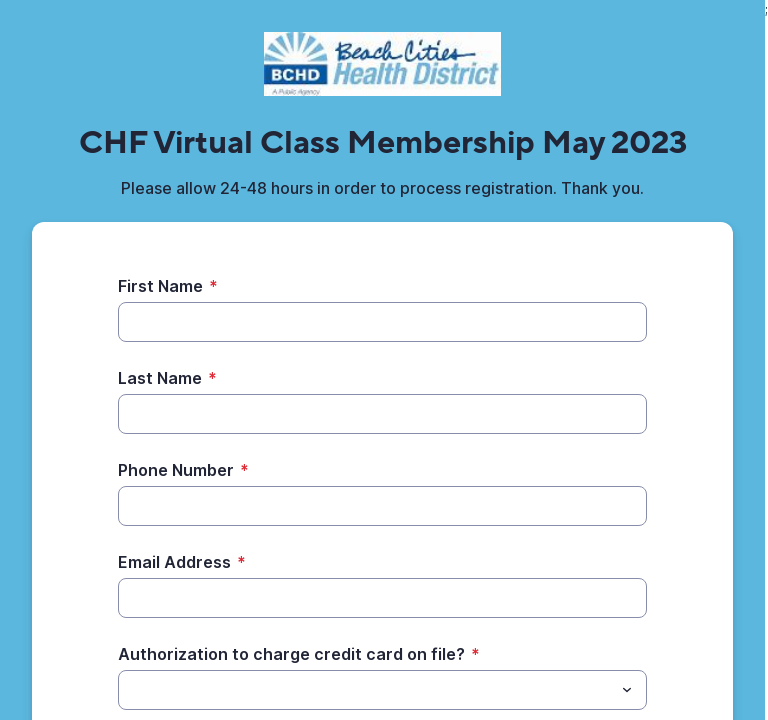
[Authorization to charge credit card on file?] (366, 690)
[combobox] (382, 690)
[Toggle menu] (627, 690)
